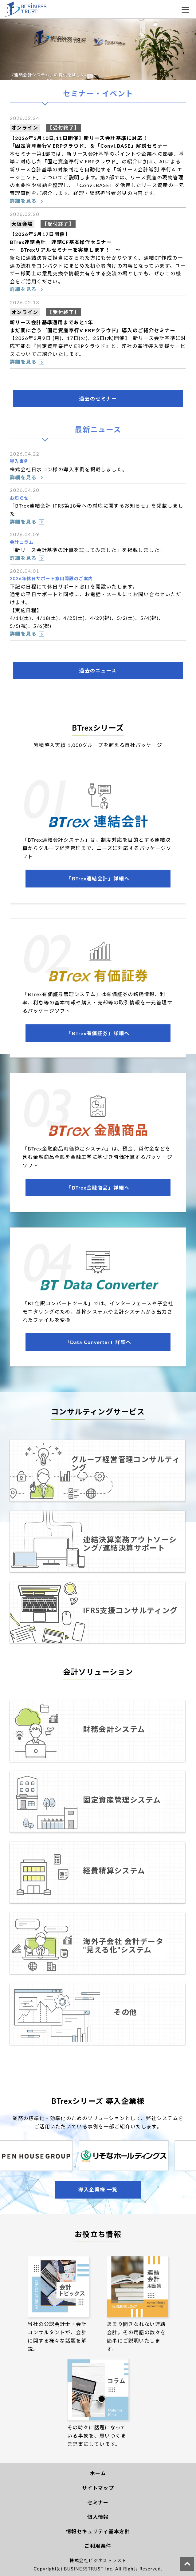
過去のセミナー (98, 398)
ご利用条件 (97, 2546)
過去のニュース (97, 670)
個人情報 (98, 2517)
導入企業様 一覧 (97, 2189)
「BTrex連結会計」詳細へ (97, 878)
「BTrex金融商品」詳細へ (97, 1187)
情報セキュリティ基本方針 (98, 2531)
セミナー (98, 2502)
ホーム (98, 2473)
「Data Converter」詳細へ (98, 1342)
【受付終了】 (63, 127)
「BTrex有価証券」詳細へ (97, 1033)
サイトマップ (98, 2488)
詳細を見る (23, 201)
